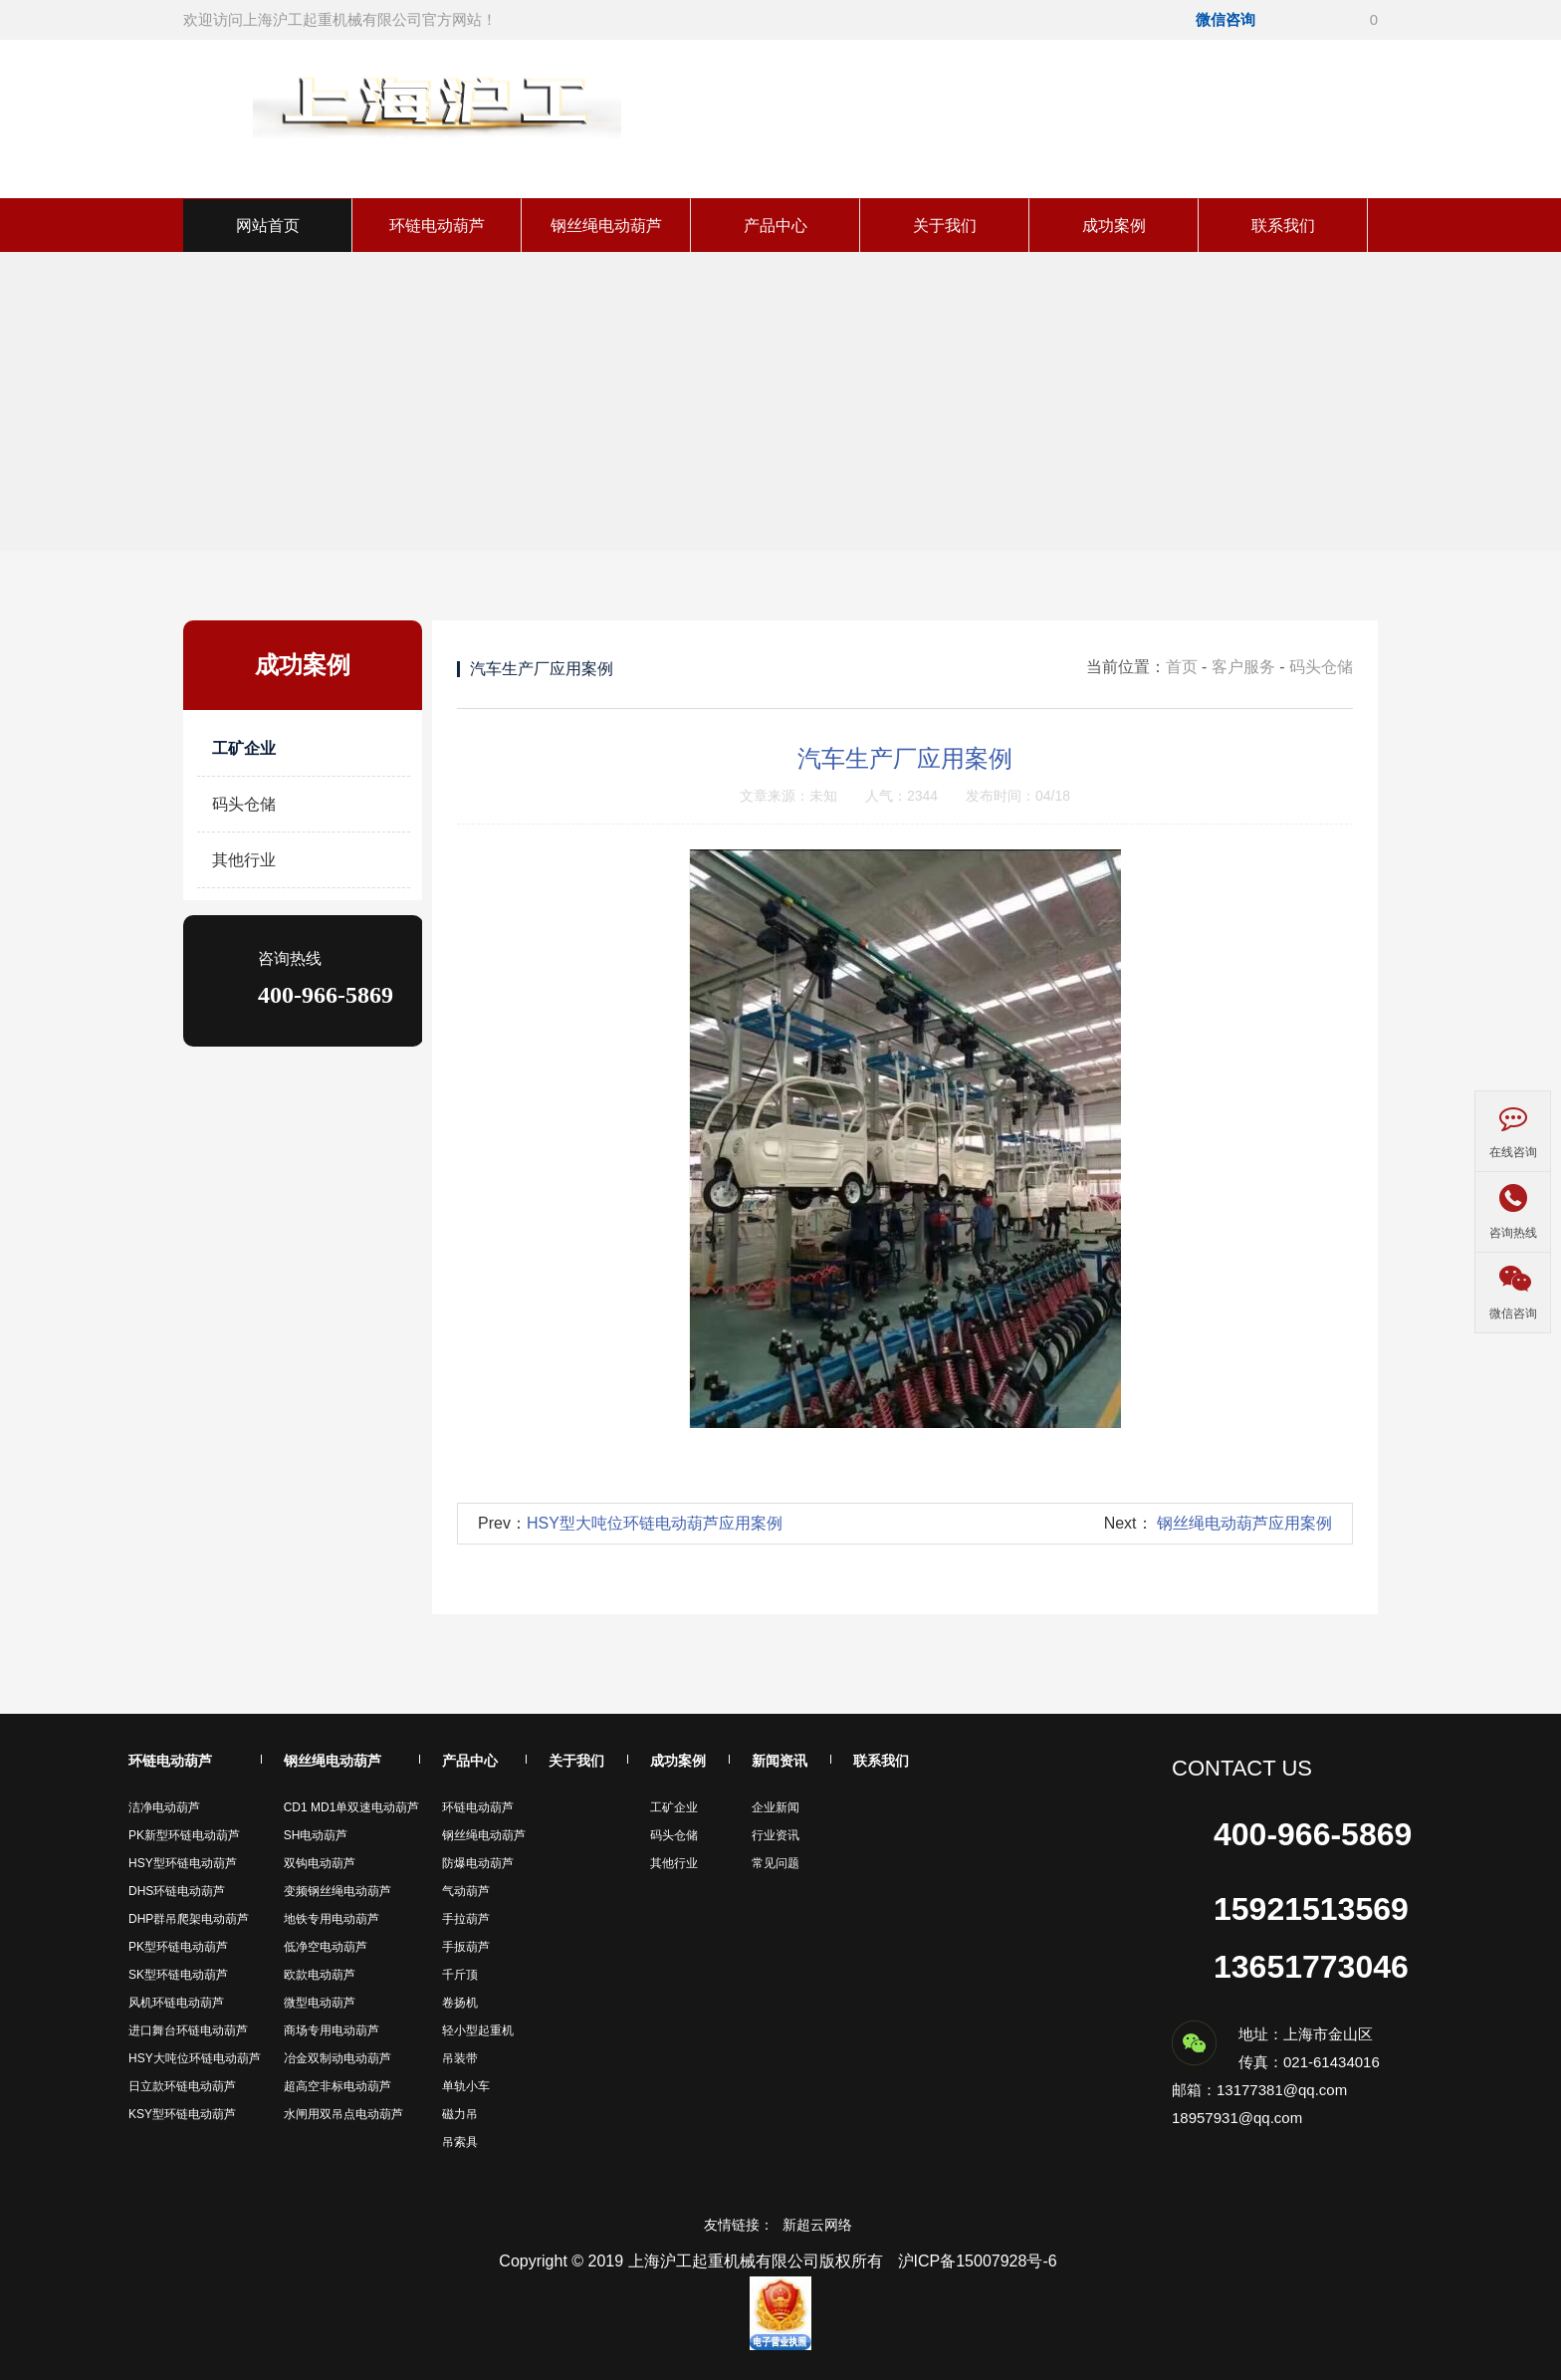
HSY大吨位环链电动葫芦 (194, 2058)
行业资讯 (775, 1835)
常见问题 (775, 1863)
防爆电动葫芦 (478, 1863)
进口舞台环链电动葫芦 (188, 2030)
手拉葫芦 (466, 1919)
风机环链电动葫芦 (176, 2003)
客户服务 (1243, 666)
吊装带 (460, 2058)
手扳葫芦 (466, 1947)
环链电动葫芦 (437, 225)
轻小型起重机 (478, 2030)
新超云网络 (817, 2225)
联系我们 (1283, 225)
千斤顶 (460, 1975)
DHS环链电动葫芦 (176, 1891)
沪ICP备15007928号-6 (977, 2261)
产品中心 (775, 225)
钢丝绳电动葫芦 (606, 225)
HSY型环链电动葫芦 (182, 1863)
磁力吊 (460, 2114)
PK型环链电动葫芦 (178, 1947)
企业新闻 (775, 1807)
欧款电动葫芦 (319, 1975)
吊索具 (460, 2142)
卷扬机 (460, 2003)
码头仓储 (244, 804)
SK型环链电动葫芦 (178, 1975)
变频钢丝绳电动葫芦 (337, 1891)
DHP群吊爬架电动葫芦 (188, 1919)
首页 (1182, 666)
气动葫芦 (466, 1891)
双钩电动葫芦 (319, 1863)
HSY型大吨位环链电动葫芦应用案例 (654, 1523)
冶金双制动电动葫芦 (337, 2058)
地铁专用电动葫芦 (331, 1919)
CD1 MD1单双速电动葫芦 (352, 1807)
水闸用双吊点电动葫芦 (343, 2114)
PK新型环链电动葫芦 (184, 1835)
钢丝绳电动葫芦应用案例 (1244, 1523)
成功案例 (1114, 225)
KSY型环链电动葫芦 (182, 2114)
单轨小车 (466, 2086)
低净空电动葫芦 (325, 1947)
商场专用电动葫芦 (331, 2030)
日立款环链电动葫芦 (182, 2086)
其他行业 (244, 859)
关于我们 (945, 225)
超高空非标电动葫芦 (337, 2086)
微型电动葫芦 (319, 2003)
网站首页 (268, 225)
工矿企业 (244, 748)
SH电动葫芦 (316, 1835)
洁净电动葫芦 (164, 1807)
